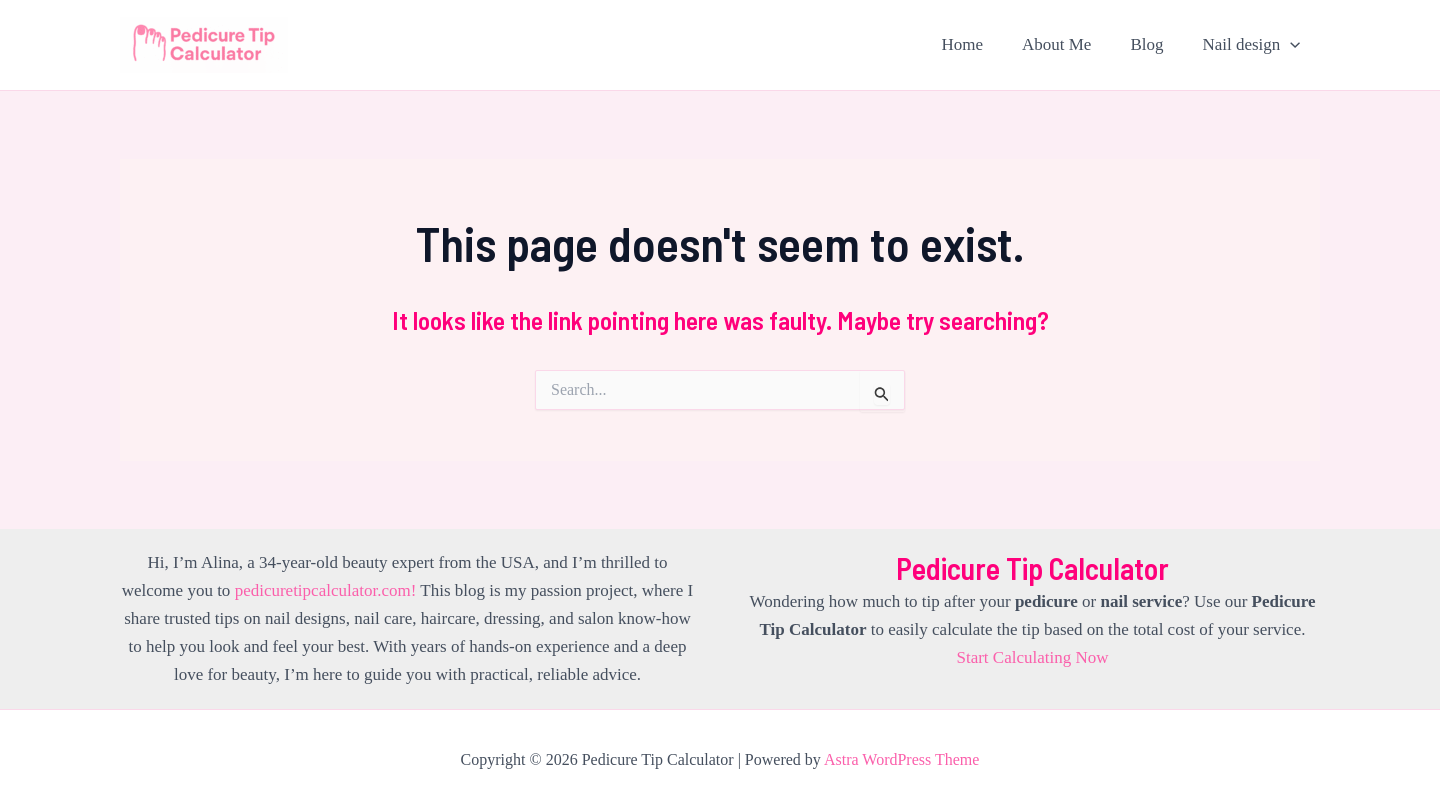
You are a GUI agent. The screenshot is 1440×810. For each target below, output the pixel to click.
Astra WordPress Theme (901, 759)
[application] (1293, 45)
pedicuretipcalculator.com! (326, 590)
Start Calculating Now (1032, 657)
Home (980, 44)
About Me (1068, 44)
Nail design (1254, 45)
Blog (1154, 44)
